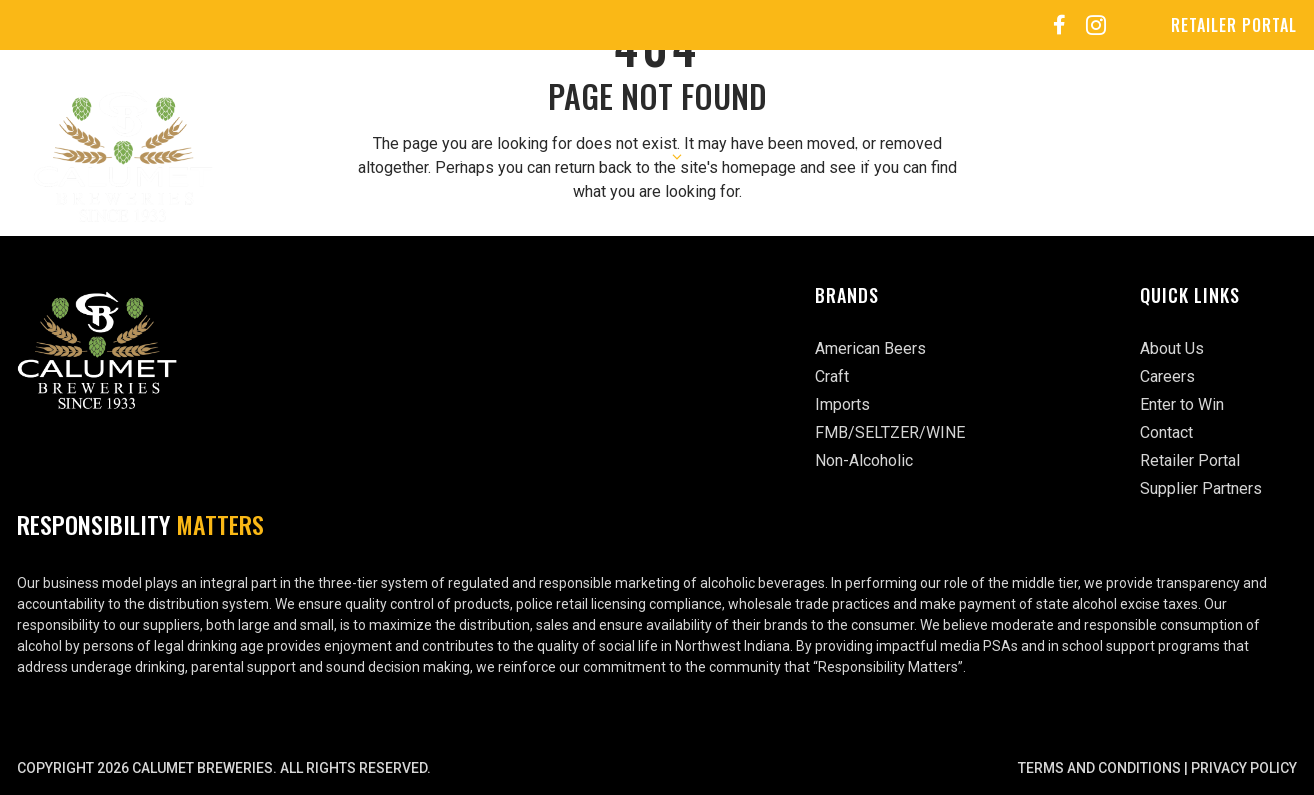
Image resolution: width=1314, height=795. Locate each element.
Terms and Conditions (1099, 768)
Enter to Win (1095, 156)
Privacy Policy (1244, 768)
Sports (969, 156)
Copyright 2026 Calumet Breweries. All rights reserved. (224, 768)
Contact (1225, 156)
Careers (763, 156)
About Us (483, 156)
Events (867, 156)
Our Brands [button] (638, 156)
